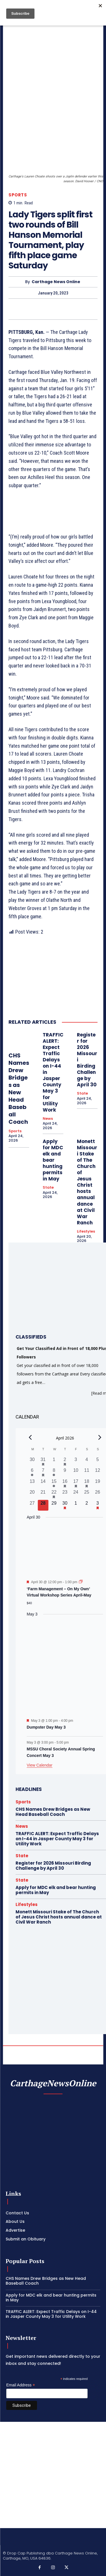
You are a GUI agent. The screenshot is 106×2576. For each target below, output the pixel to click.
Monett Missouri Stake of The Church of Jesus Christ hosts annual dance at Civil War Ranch (87, 1182)
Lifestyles (86, 1231)
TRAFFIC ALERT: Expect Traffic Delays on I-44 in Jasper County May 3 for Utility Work (57, 1839)
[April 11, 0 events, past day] (86, 1472)
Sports (17, 195)
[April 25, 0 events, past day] (86, 1494)
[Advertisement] (53, 2475)
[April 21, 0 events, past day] (43, 1494)
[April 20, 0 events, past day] (32, 1494)
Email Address (20, 2385)
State (82, 1093)
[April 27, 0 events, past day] (32, 1505)
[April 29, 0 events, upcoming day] (54, 1505)
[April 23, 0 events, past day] (64, 1494)
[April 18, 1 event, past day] (86, 1483)
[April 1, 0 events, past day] (54, 1461)
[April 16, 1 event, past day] (64, 1483)
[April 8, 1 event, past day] (54, 1472)
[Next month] (99, 1437)
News (48, 1118)
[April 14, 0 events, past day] (43, 1483)
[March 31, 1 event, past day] (43, 1461)
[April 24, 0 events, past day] (75, 1494)
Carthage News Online (56, 281)
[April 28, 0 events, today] (43, 1505)
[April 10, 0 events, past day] (75, 1472)
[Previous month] (30, 1437)
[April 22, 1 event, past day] (54, 1494)
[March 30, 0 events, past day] (32, 1461)
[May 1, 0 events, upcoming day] (75, 1505)
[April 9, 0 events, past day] (64, 1472)
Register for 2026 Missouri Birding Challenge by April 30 (53, 1865)
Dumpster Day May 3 (46, 1727)
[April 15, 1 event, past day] (54, 1483)
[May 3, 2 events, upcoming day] (97, 1505)
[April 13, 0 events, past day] (32, 1483)
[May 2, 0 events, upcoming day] (86, 1505)
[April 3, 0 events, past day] (75, 1461)
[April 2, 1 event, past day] (64, 1461)
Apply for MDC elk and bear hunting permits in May (53, 1160)
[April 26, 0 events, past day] (97, 1494)
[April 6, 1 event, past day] (32, 1472)
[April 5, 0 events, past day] (97, 1461)
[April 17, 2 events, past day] (75, 1483)
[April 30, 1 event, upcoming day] (64, 1505)
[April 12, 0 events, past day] (97, 1472)
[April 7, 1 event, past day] (43, 1472)
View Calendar (40, 1765)
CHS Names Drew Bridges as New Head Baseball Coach (18, 1088)
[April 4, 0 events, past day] (86, 1461)
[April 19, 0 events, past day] (97, 1483)
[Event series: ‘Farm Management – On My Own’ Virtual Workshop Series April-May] (81, 1582)
